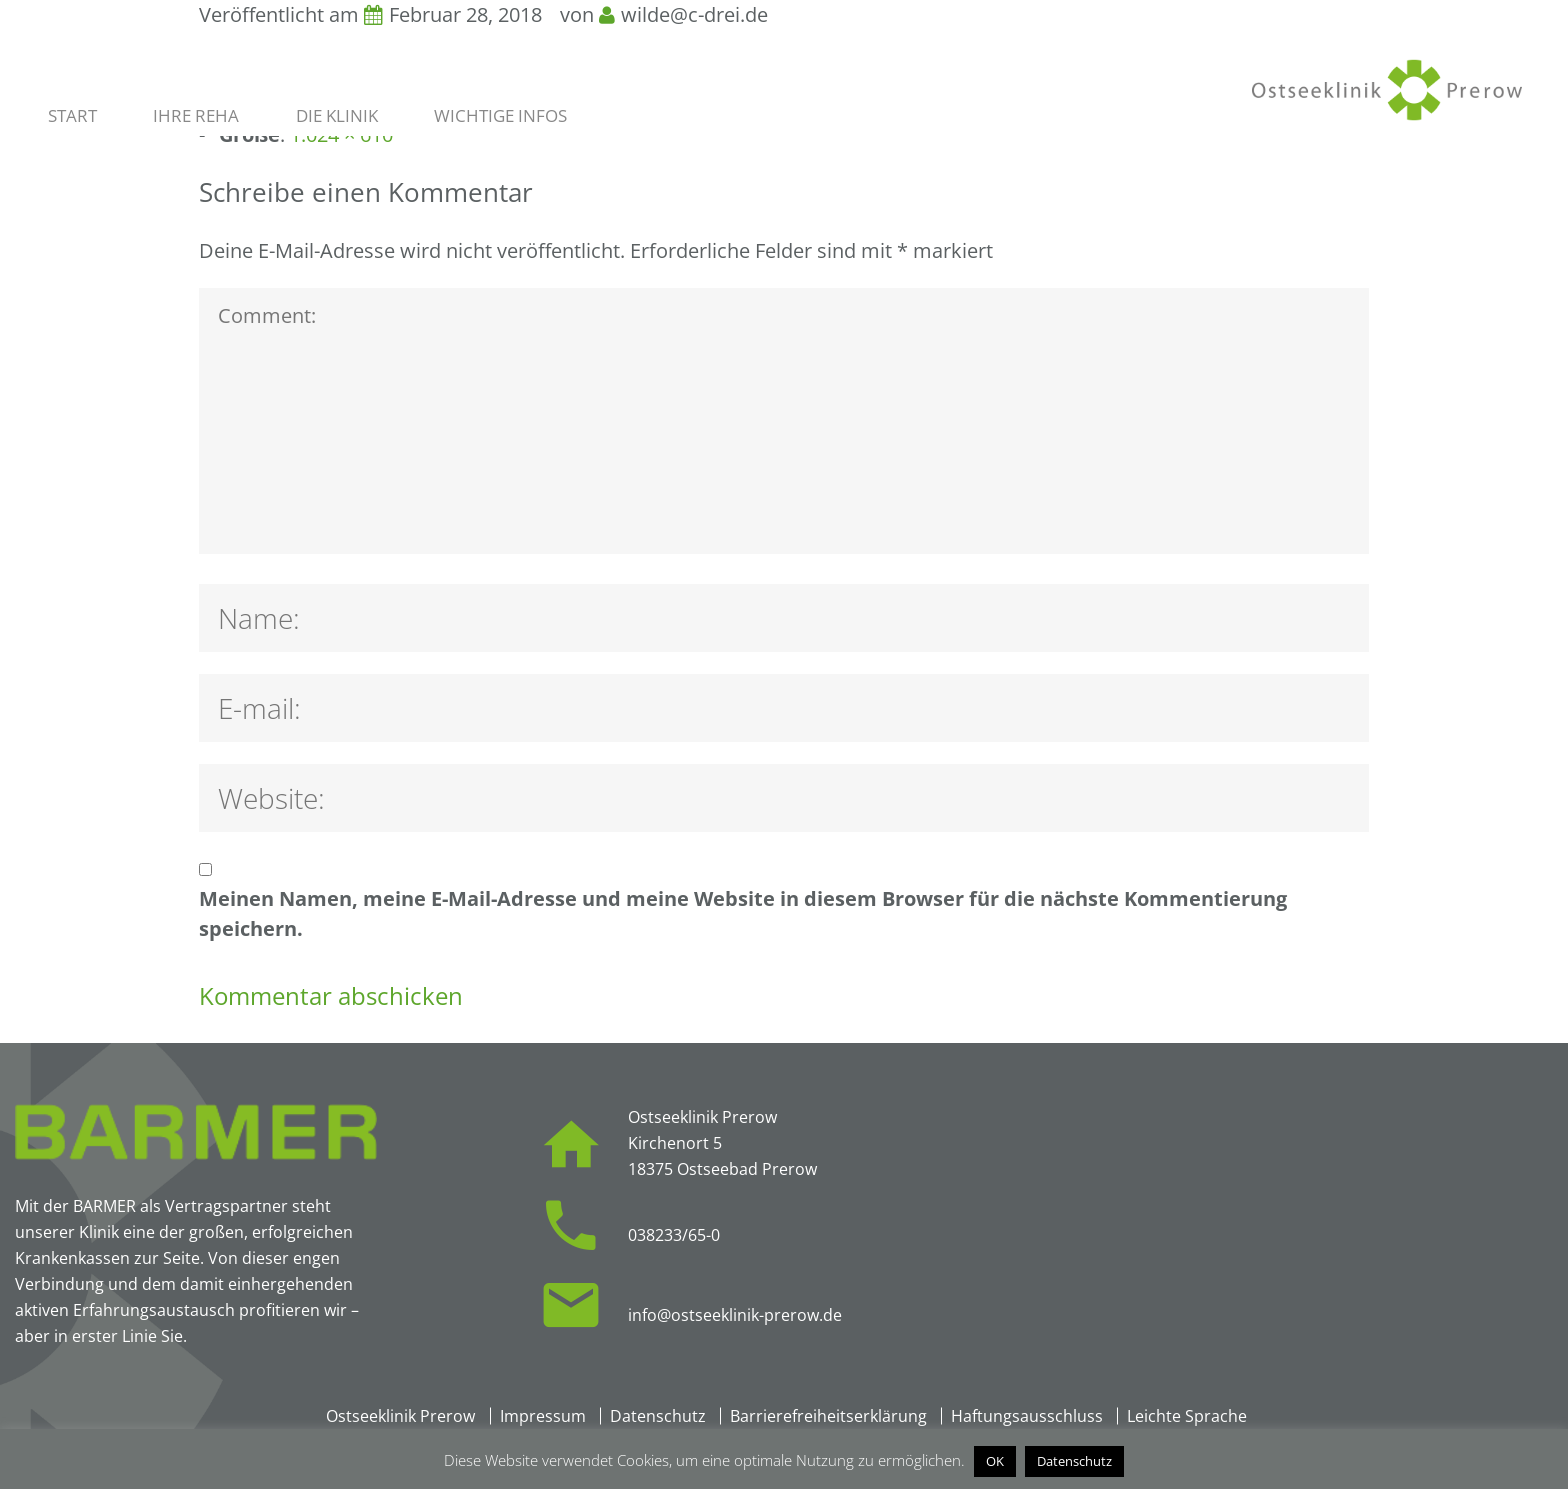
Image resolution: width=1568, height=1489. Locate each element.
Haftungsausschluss (1027, 1416)
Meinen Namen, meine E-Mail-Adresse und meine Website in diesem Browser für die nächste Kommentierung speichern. (743, 913)
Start (72, 116)
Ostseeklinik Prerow (400, 1416)
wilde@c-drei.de (694, 14)
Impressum (543, 1416)
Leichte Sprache (1187, 1416)
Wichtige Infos (500, 116)
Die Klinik (337, 116)
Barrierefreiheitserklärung (828, 1416)
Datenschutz (658, 1416)
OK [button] (995, 1461)
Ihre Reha (196, 116)
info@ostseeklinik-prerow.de (735, 1315)
